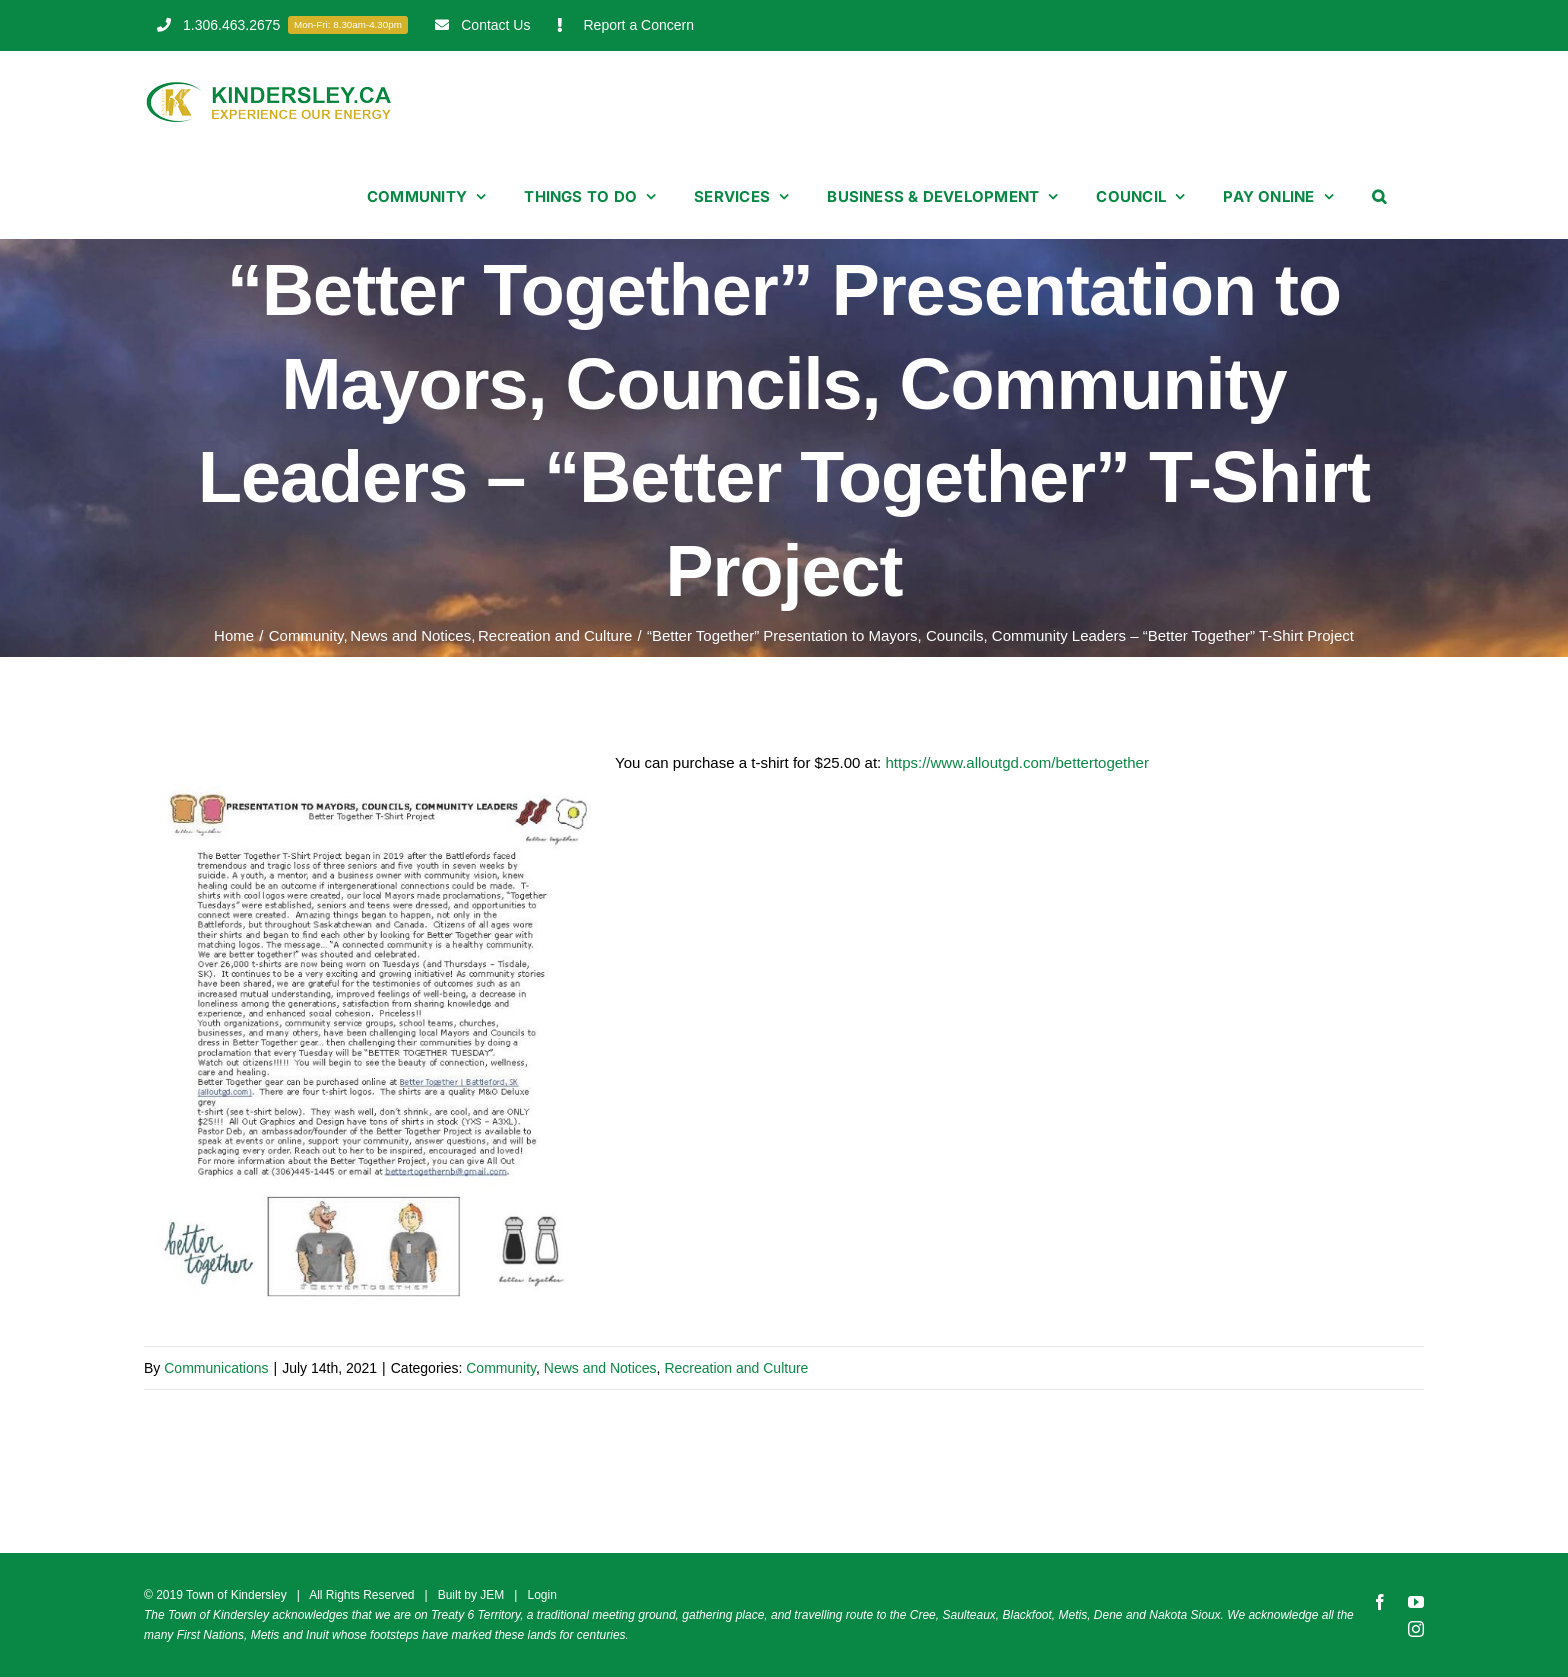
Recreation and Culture (736, 1368)
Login (541, 1595)
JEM (492, 1595)
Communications (216, 1368)
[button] (1379, 196)
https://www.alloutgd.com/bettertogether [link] (1016, 762)
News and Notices (600, 1368)
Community (501, 1368)
